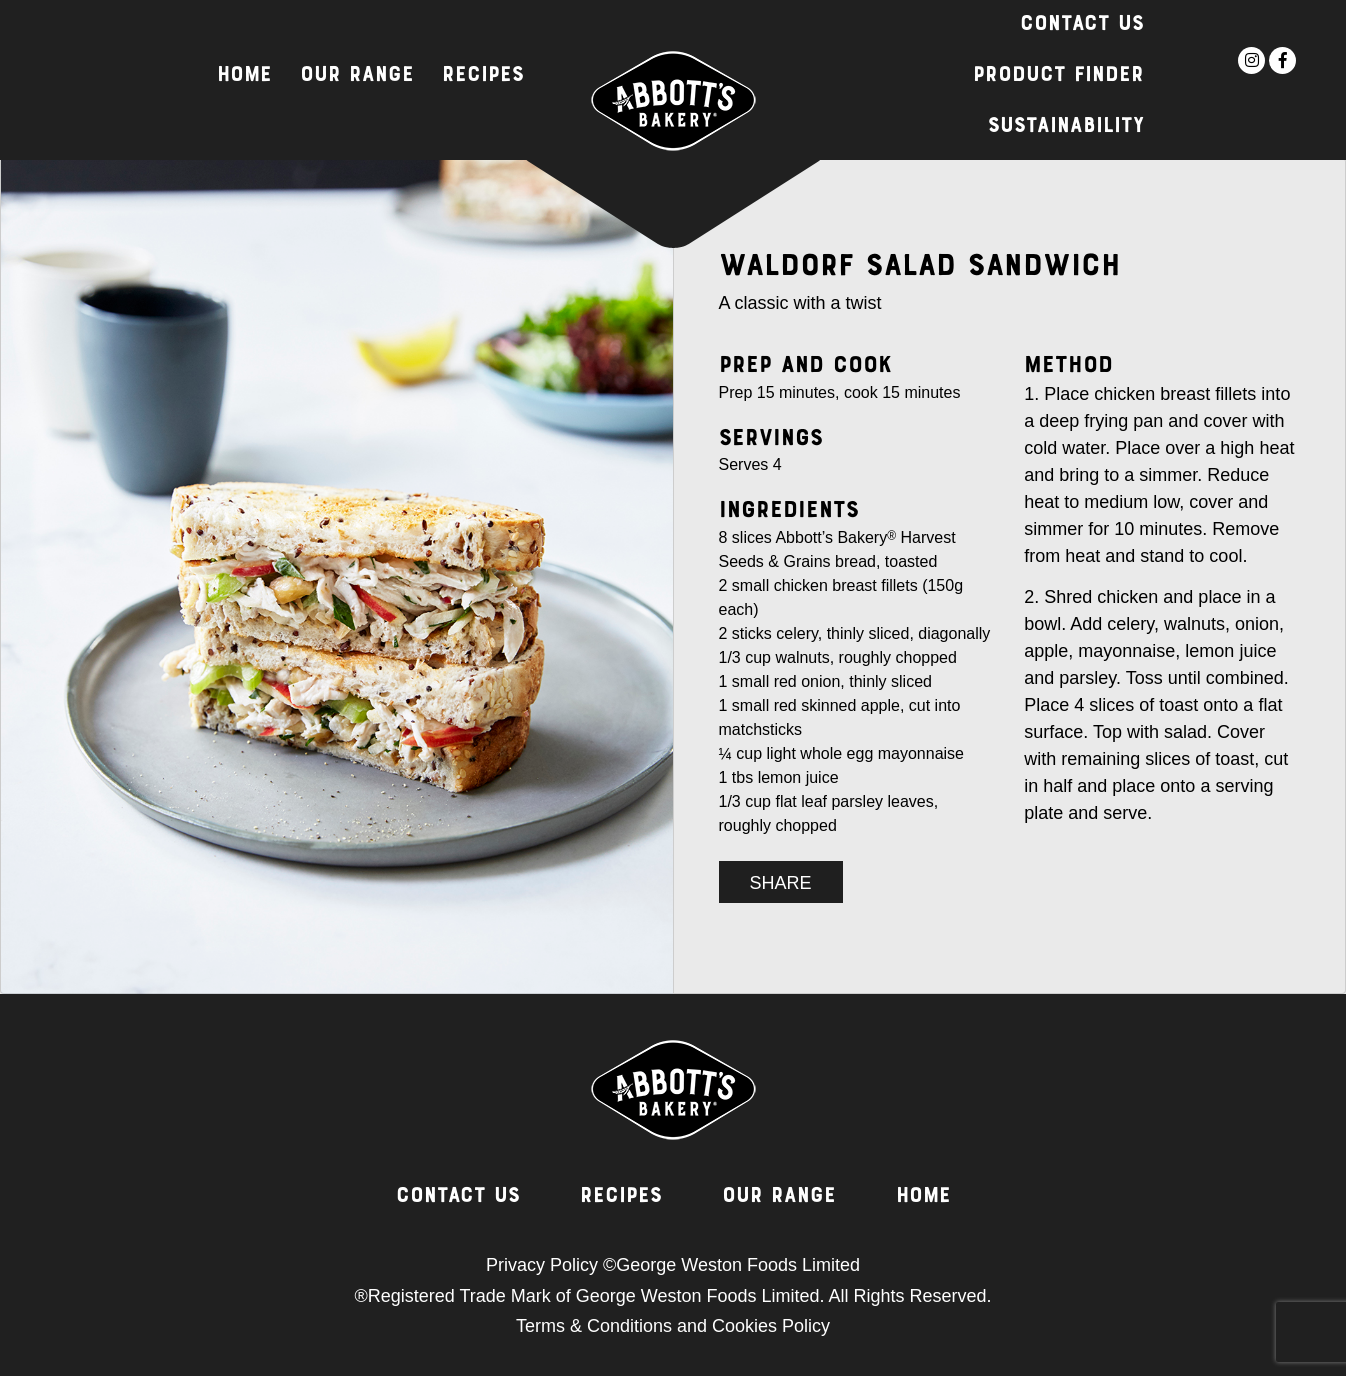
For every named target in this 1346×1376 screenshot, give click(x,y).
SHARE (781, 883)
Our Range (357, 76)
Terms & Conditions (594, 1326)
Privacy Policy (542, 1265)
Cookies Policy (771, 1326)
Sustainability (1066, 127)
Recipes (483, 76)
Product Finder (1058, 76)
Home (244, 76)
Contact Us (1082, 25)
